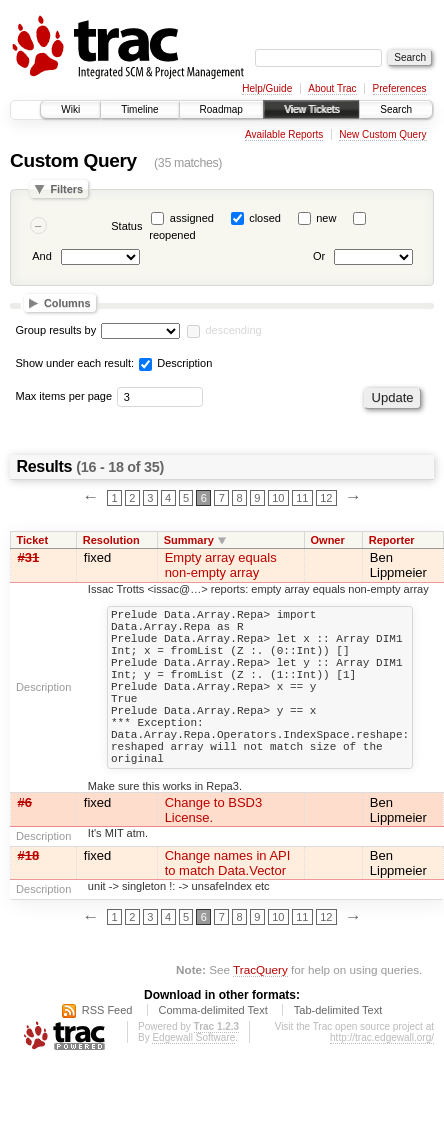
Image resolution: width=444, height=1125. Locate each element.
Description (175, 363)
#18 (29, 894)
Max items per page (64, 396)
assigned (192, 218)
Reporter (392, 540)
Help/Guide (267, 88)
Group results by (56, 330)
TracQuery (260, 1008)
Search (396, 109)
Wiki (70, 109)
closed (265, 218)
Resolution (111, 540)
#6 (25, 841)
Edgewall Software (193, 1076)
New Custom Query (382, 134)
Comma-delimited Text (213, 1049)
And (42, 257)
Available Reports (284, 134)
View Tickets (311, 109)
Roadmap (221, 109)
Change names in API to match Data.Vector (228, 902)
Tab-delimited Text (338, 1049)
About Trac (332, 88)
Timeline (139, 109)
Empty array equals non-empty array (221, 565)
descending (233, 330)
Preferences (400, 88)
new (326, 218)
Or (319, 257)
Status (126, 226)
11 (302, 498)
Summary (189, 540)
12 (326, 498)
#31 (29, 557)
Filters (66, 189)
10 (278, 498)
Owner (327, 540)
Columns (67, 303)
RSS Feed (107, 1049)
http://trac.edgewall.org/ (382, 1076)
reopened (172, 235)
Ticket (33, 540)
